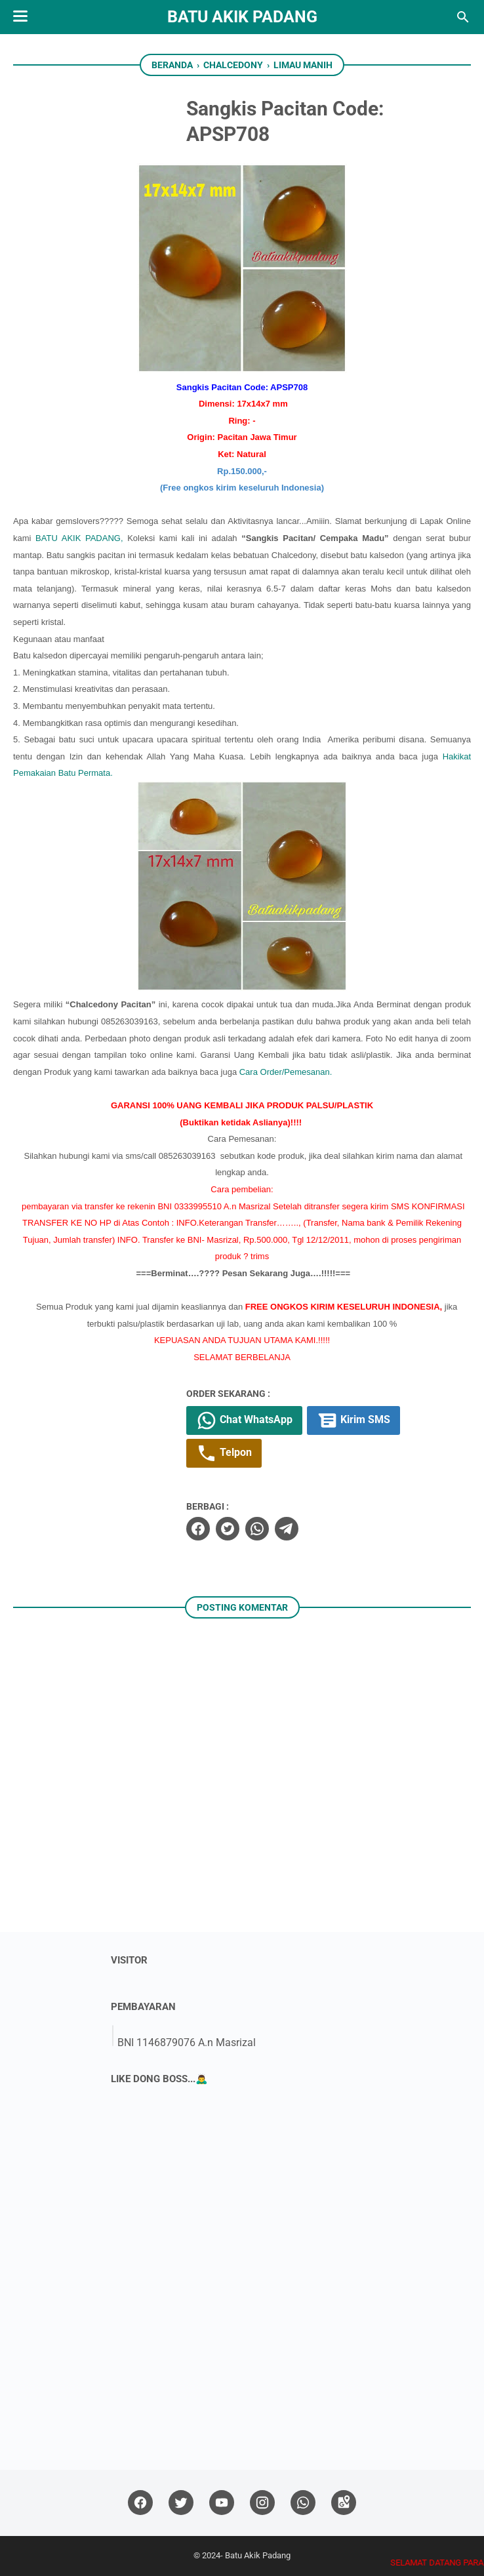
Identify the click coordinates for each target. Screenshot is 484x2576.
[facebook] (198, 1528)
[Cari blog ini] (463, 17)
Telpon (224, 1453)
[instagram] (262, 2503)
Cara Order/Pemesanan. (286, 1072)
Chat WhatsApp (244, 1420)
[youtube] (221, 2503)
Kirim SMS (353, 1420)
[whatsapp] (257, 1528)
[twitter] (227, 1528)
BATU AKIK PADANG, (81, 538)
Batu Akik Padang (242, 16)
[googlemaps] (343, 2503)
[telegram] (286, 1528)
